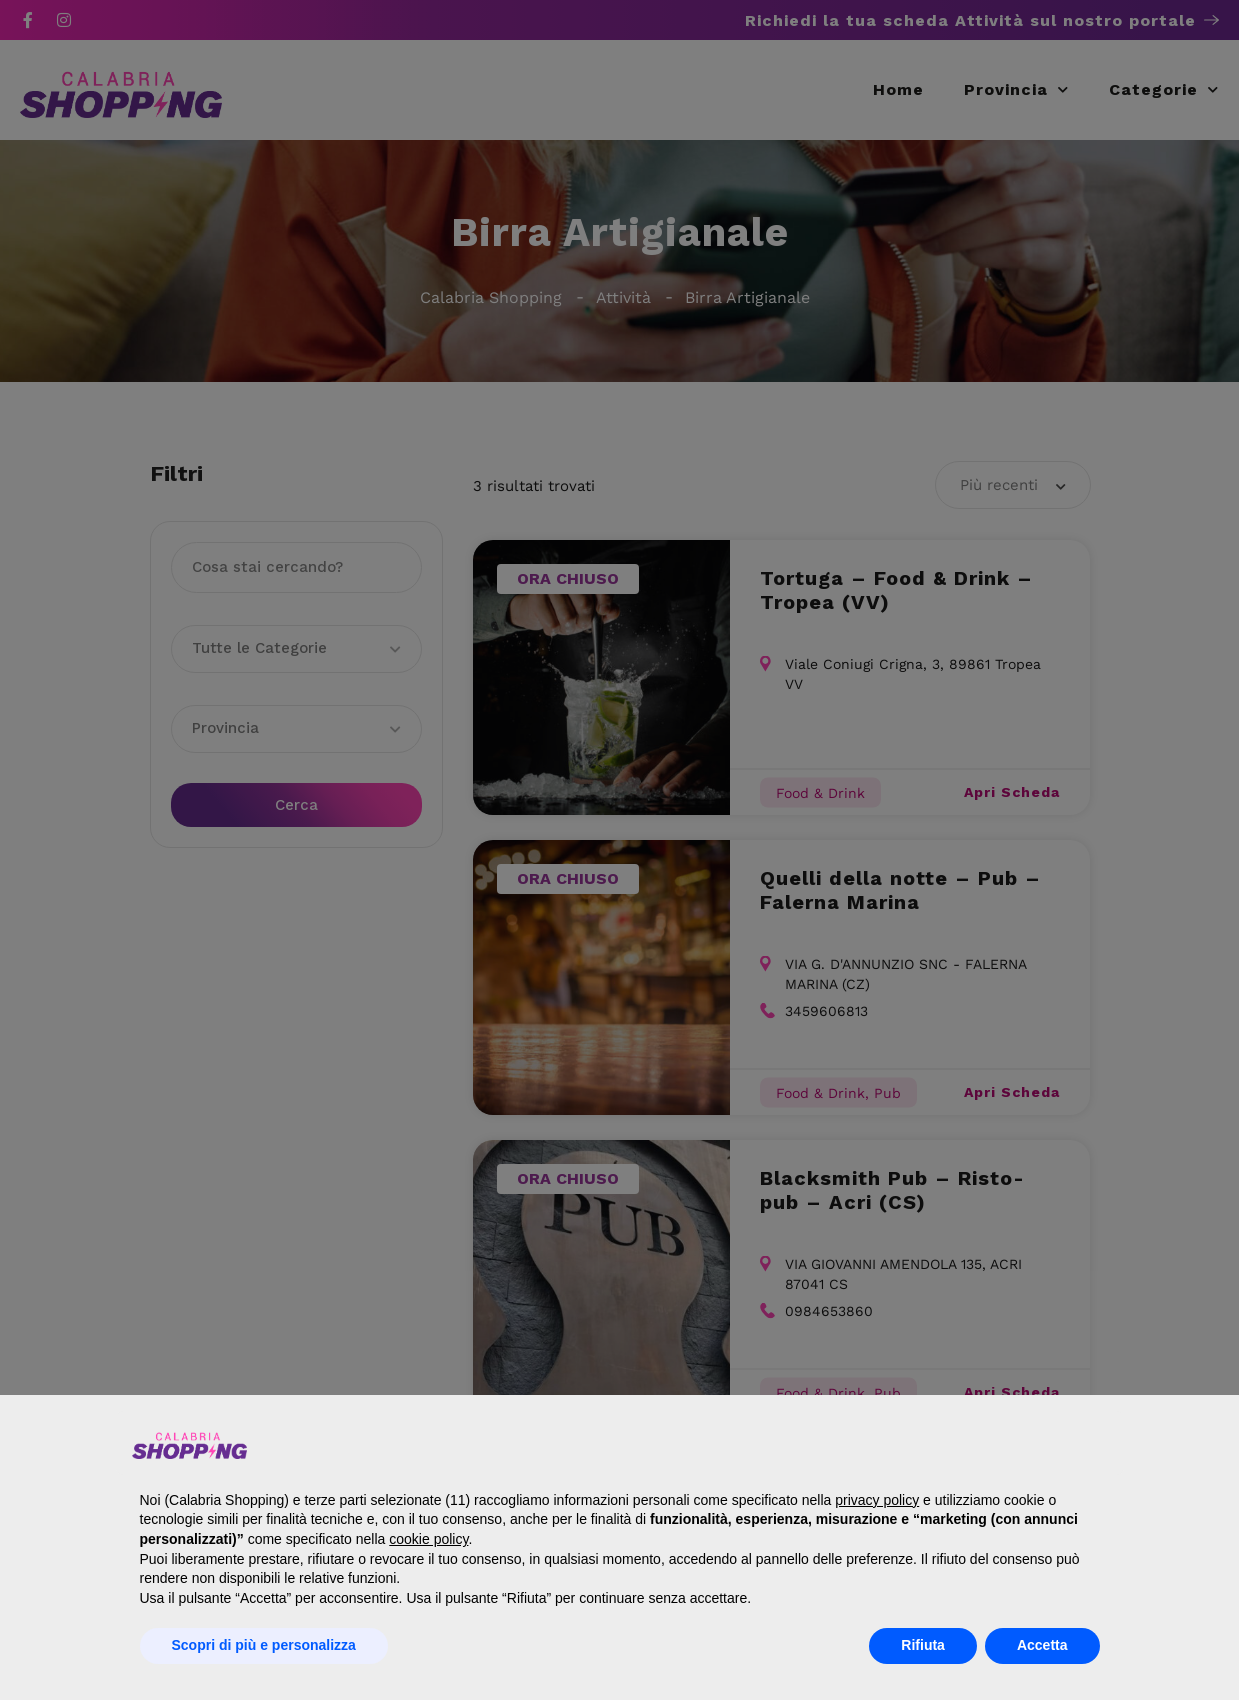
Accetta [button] (1042, 1645)
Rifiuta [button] (923, 1645)
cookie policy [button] (428, 1539)
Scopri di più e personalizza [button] (264, 1645)
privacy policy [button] (877, 1500)
